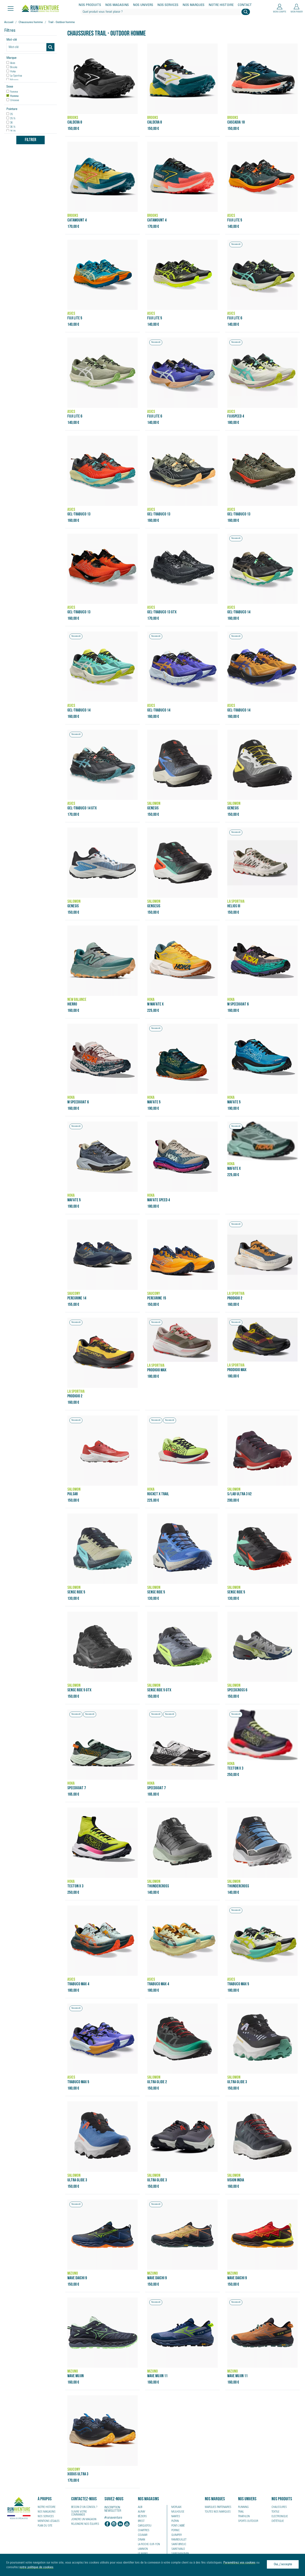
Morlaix (176, 2507)
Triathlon (244, 2516)
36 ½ (12, 127)
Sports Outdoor (248, 2521)
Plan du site (45, 2525)
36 (11, 122)
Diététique (278, 2521)
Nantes (175, 2516)
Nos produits (90, 5)
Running (243, 2507)
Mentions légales (49, 2521)
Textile (275, 2511)
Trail (241, 2511)
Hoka (13, 71)
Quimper (176, 2535)
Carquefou (144, 2525)
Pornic (175, 2530)
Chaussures (279, 2507)
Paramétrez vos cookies (239, 2562)
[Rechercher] (50, 47)
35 (11, 114)
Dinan (141, 2539)
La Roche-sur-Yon (149, 2544)
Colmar (142, 2535)
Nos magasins (117, 5)
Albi (140, 2507)
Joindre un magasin (83, 2519)
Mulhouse (177, 2511)
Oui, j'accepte (283, 2564)
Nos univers (143, 5)
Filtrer (30, 140)
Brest (141, 2521)
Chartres (143, 2530)
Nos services (167, 5)
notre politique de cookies (36, 2567)
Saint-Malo (178, 2549)
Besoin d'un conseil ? (84, 2507)
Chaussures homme (31, 22)
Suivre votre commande (79, 2513)
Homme (14, 96)
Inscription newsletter (112, 2509)
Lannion (143, 2549)
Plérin (175, 2521)
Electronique (280, 2516)
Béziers (142, 2516)
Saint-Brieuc (178, 2544)
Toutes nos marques (218, 2511)
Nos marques (193, 5)
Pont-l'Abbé (178, 2525)
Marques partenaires (218, 2507)
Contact (245, 5)
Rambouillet (178, 2539)
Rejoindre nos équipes (85, 2524)
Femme (14, 92)
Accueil (8, 22)
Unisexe (14, 100)
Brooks (13, 67)
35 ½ (12, 118)
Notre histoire (221, 5)
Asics (12, 63)
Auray (141, 2511)
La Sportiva (16, 75)
